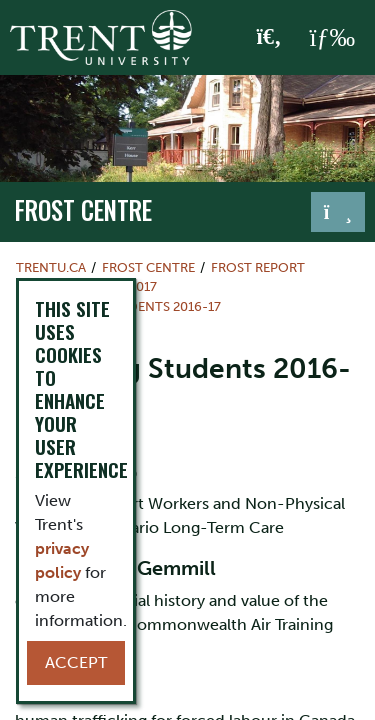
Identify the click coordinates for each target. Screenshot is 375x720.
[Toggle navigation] (338, 212)
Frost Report (258, 267)
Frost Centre (83, 210)
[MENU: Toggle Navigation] (332, 38)
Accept (76, 662)
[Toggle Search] (269, 38)
